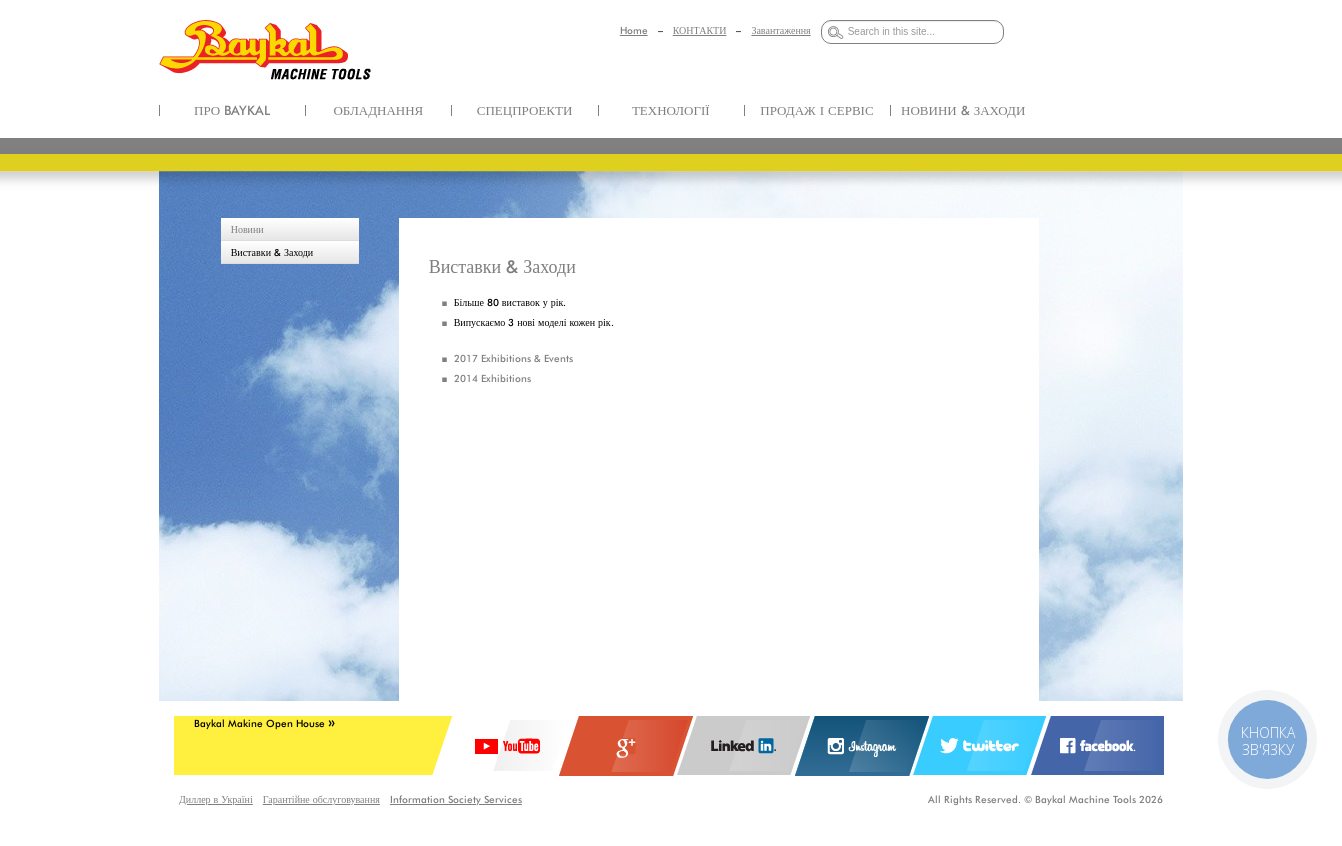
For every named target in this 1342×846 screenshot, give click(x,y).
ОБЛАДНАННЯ (378, 110)
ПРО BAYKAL (232, 110)
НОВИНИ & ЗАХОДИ (963, 110)
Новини (247, 229)
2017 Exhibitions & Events (513, 358)
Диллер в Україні (216, 799)
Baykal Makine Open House (264, 723)
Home (634, 30)
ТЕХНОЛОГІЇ (671, 110)
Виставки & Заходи (272, 252)
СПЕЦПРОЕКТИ (525, 110)
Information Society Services (456, 799)
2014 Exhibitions (492, 378)
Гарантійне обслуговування (321, 799)
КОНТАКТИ (700, 30)
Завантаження (780, 30)
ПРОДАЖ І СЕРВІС (816, 110)
